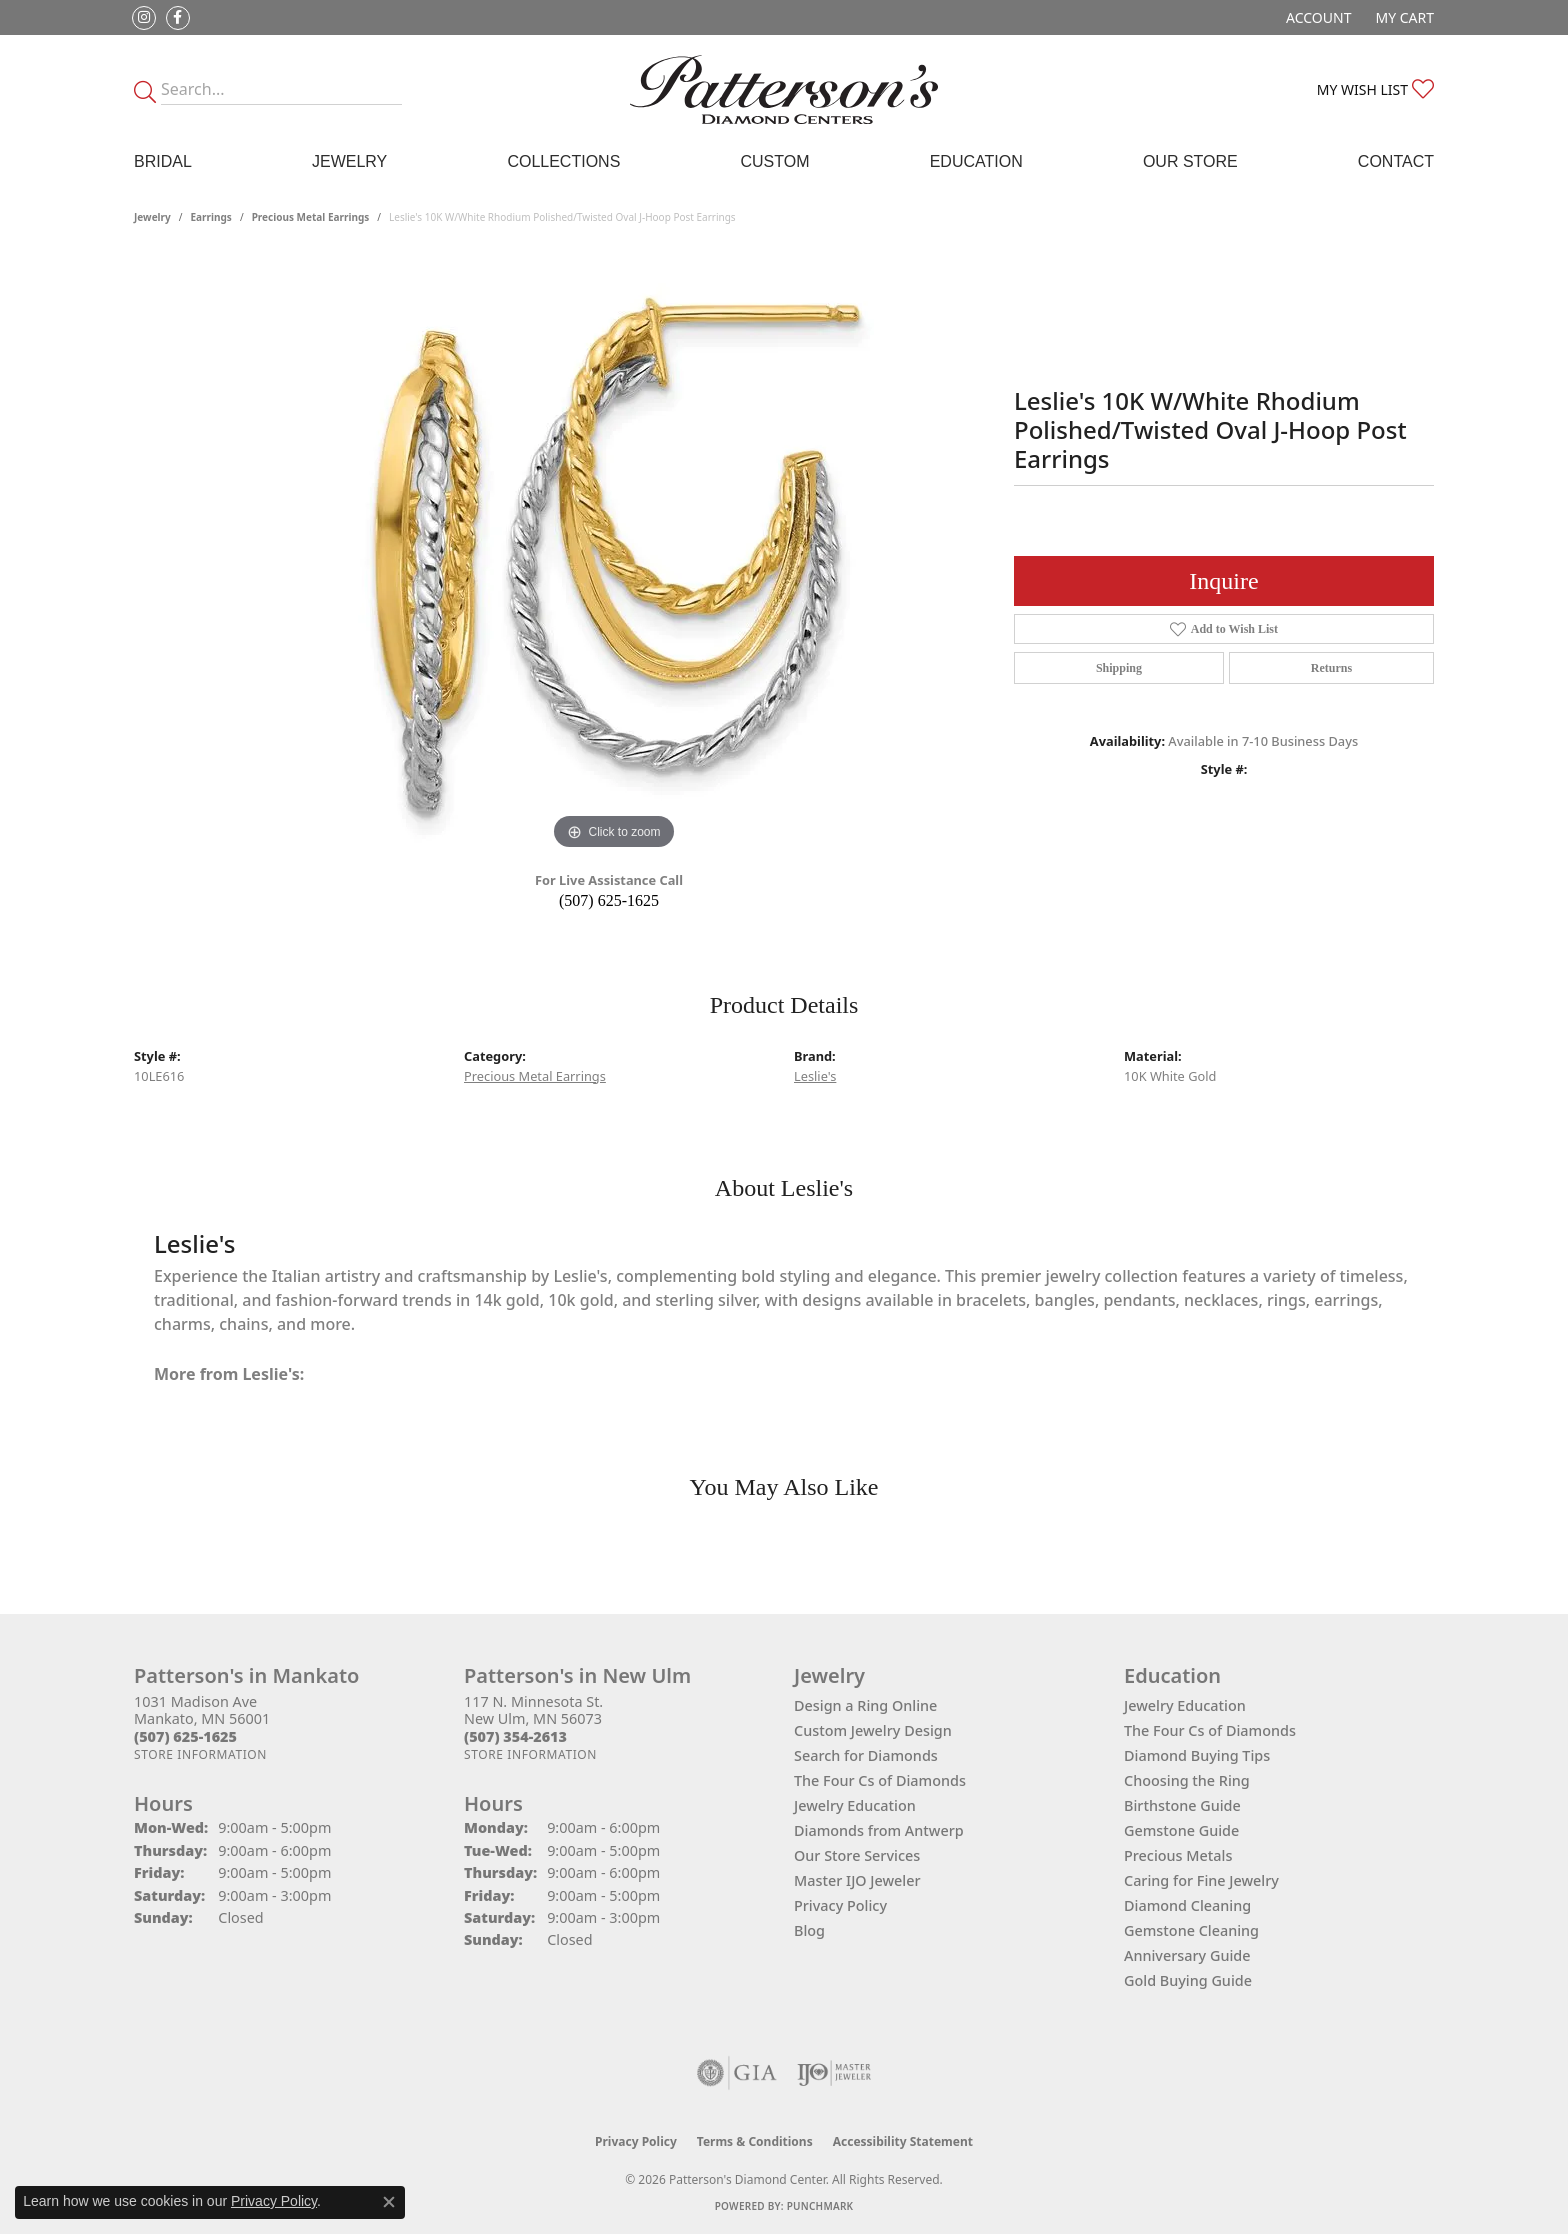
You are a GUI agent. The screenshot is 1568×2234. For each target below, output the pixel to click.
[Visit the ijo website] (834, 2073)
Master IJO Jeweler (857, 1880)
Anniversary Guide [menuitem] (1187, 1955)
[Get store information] (200, 1754)
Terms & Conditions (755, 2141)
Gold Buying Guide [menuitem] (1188, 1980)
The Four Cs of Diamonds (880, 1780)
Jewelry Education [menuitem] (1185, 1705)
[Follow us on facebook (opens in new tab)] (178, 18)
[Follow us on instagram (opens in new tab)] (144, 18)
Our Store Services (857, 1855)
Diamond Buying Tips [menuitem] (1197, 1755)
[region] (614, 555)
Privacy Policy (840, 1905)
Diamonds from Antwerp (879, 1830)
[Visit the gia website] (737, 2073)
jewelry (152, 217)
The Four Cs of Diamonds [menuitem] (1210, 1730)
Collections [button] (563, 161)
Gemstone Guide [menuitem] (1181, 1830)
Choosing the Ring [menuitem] (1187, 1780)
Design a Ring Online (865, 1705)
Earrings (211, 217)
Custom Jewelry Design (873, 1730)
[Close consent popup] (389, 2202)
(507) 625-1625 (609, 900)
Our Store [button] (1190, 161)
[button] (1316, 17)
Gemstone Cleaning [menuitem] (1191, 1930)
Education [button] (976, 161)
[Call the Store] (185, 1736)
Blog (809, 1930)
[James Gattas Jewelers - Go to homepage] (784, 89)
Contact (1396, 161)
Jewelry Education (855, 1805)
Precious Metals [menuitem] (1178, 1855)
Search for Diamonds (866, 1755)
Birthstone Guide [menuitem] (1182, 1805)
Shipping (1119, 668)
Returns (1331, 668)
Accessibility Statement (903, 2141)
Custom (774, 161)
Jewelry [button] (349, 161)
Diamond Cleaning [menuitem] (1187, 1905)
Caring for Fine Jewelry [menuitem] (1201, 1880)
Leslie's (815, 1076)
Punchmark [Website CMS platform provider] (820, 2206)
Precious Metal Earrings (311, 217)
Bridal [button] (163, 161)
